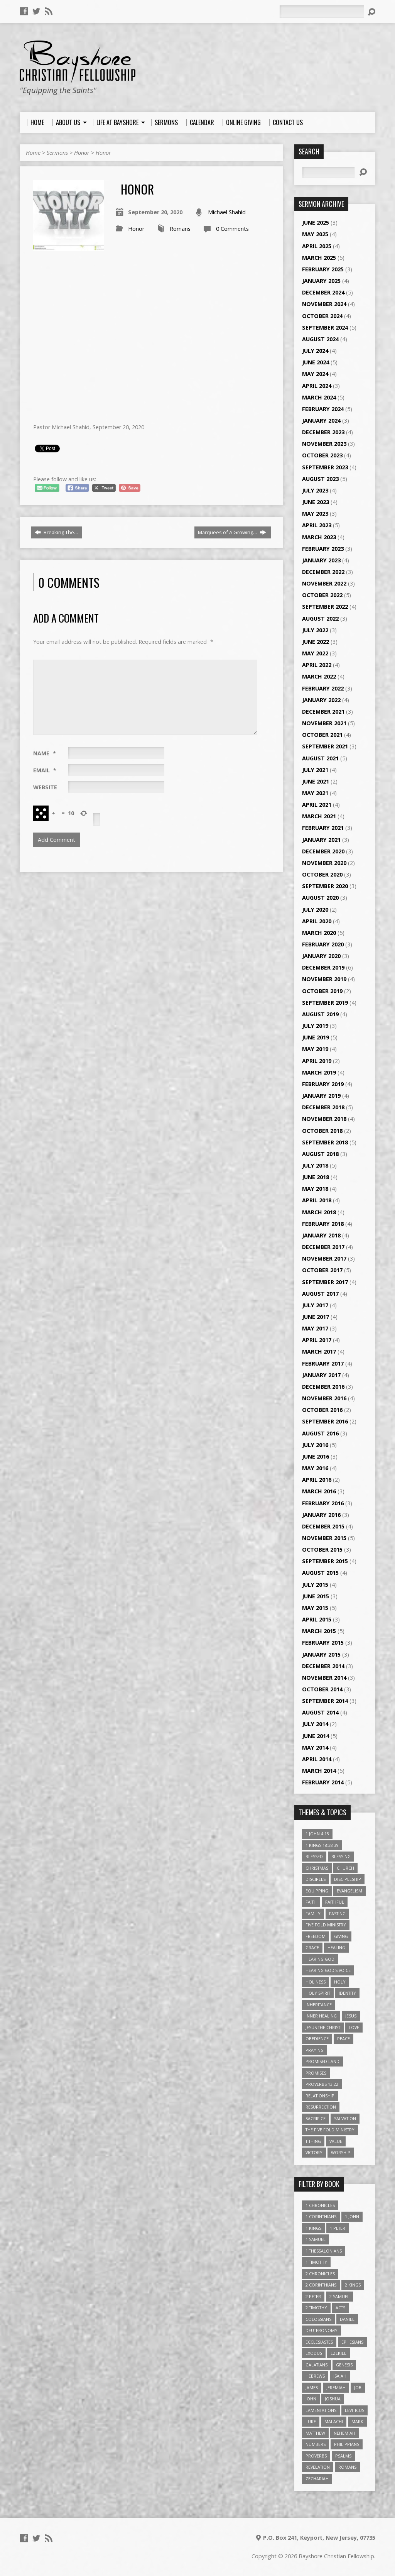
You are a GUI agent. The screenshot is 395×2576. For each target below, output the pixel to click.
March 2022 (319, 676)
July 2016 (315, 1445)
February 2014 (323, 1782)
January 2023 (321, 560)
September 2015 (325, 1561)
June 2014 (315, 1736)
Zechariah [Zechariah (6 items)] (317, 2478)
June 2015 (315, 1596)
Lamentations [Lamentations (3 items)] (321, 2410)
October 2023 (322, 455)
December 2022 (323, 571)
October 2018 (322, 1130)
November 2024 (324, 304)
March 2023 (319, 537)
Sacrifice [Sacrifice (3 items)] (316, 2118)
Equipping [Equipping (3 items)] (317, 1891)
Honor (81, 152)
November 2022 (324, 583)
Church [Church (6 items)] (345, 1868)
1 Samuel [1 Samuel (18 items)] (316, 2239)
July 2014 (315, 1724)
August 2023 (320, 478)
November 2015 (324, 1538)
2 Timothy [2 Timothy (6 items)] (316, 2307)
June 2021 (315, 781)
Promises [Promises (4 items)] (316, 2073)
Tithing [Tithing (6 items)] (313, 2141)
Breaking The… (56, 532)
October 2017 (322, 1270)
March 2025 (319, 257)
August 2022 (320, 618)
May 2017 (315, 1328)
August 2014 (320, 1712)
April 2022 (316, 665)
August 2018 (320, 1154)
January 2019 (321, 1095)
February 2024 (323, 409)
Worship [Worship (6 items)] (340, 2152)
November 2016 (324, 1398)
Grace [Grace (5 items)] (312, 1947)
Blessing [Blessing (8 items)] (341, 1856)
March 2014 (319, 1770)
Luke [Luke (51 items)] (311, 2421)
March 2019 (319, 1072)
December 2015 (323, 1526)
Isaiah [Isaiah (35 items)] (339, 2376)
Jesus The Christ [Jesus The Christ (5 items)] (323, 2027)
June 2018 (315, 1177)
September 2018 (325, 1142)
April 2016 (316, 1479)
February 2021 (323, 827)
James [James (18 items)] (312, 2387)
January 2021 (321, 839)
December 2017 (323, 1247)
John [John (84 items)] (311, 2399)
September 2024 (325, 327)
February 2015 (323, 1642)
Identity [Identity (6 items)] (347, 1993)
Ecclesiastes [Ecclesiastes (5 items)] (319, 2342)
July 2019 (315, 1025)
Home (33, 152)
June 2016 (315, 1456)
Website (45, 787)
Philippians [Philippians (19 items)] (346, 2444)
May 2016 (315, 1468)
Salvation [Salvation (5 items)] (345, 2118)
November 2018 (324, 1118)
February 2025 (323, 269)
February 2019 (323, 1084)
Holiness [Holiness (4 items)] (316, 1982)
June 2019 (315, 1037)
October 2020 (322, 874)
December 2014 (323, 1666)
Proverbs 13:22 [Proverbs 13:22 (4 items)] (322, 2084)
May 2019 (315, 1049)
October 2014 (322, 1689)
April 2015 (316, 1619)
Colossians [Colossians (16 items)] (318, 2319)
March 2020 (319, 932)
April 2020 (316, 921)
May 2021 (315, 793)
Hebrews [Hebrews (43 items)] (315, 2376)
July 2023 (315, 490)
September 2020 (325, 886)
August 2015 (320, 1572)
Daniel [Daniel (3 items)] (347, 2319)
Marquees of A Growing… (232, 532)
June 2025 (315, 222)
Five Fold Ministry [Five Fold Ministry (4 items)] (326, 1925)
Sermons (57, 152)
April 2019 (316, 1061)
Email (44, 770)
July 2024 (315, 350)
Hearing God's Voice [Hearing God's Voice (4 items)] (328, 1970)
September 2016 (325, 1421)
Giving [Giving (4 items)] (341, 1936)
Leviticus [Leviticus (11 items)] (354, 2410)
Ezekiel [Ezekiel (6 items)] (338, 2353)
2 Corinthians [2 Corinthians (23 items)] (321, 2285)
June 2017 (315, 1316)
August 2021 (320, 758)
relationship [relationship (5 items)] (320, 2096)
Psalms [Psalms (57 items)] (343, 2456)
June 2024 (315, 362)
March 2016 (319, 1491)
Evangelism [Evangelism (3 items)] (349, 1891)
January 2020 (321, 956)
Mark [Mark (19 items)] (357, 2421)
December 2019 (323, 967)
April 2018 (316, 1200)
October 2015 (322, 1549)
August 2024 (320, 339)
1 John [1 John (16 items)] (352, 2216)
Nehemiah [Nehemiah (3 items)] (344, 2433)
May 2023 (315, 513)
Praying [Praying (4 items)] (315, 2050)
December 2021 (323, 711)
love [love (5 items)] (354, 2027)
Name (44, 753)
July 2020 (315, 909)
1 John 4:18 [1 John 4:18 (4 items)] (317, 1833)
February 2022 (323, 688)
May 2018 (315, 1188)
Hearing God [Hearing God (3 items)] (320, 1959)
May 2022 (315, 653)
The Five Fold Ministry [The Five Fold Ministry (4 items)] (330, 2130)
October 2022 (322, 595)
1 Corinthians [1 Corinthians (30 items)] (321, 2216)
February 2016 (323, 1503)
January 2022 (321, 700)
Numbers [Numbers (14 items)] (316, 2444)
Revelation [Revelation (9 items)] (318, 2467)
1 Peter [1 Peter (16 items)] (337, 2228)
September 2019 (325, 1002)
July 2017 (315, 1305)
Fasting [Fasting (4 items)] (337, 1913)
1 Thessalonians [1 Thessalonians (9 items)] (324, 2251)
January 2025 (321, 280)
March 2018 (319, 1212)
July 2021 (315, 769)
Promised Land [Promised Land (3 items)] (322, 2061)
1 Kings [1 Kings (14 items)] (313, 2228)
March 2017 (319, 1351)
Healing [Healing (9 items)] (336, 1947)
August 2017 (320, 1293)
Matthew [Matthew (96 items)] (315, 2433)
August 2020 (320, 897)
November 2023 (324, 443)
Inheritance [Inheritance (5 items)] (319, 2004)
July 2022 (315, 630)
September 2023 (325, 467)
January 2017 (321, 1375)
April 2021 (316, 804)
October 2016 (322, 1409)
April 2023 (316, 525)
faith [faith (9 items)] (311, 1902)
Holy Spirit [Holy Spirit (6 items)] (318, 1993)
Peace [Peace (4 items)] (343, 2038)
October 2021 (322, 734)
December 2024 (323, 292)
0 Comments (232, 228)
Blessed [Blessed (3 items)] (314, 1856)
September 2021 (325, 746)
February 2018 (323, 1223)
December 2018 (323, 1107)
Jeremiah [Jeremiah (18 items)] (336, 2387)
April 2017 (316, 1340)
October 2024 (322, 316)
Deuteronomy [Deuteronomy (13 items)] (322, 2330)
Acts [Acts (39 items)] (340, 2307)
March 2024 (319, 397)
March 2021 (319, 816)
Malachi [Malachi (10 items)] (333, 2421)
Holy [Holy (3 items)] (340, 1982)
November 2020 (324, 863)
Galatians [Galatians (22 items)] (316, 2365)
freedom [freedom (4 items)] (316, 1936)
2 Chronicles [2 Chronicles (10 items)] (320, 2273)
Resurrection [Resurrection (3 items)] (321, 2107)
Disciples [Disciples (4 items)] (316, 1879)
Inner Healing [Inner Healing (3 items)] (321, 2016)
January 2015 (321, 1654)
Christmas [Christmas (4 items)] (317, 1868)
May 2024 (315, 373)
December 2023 (323, 432)
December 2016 (323, 1386)
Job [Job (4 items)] (357, 2387)
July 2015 (315, 1584)
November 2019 (324, 979)
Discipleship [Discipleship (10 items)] (347, 1879)
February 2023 (323, 548)
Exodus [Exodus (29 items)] (314, 2353)
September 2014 (325, 1700)
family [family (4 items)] (313, 1913)
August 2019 (320, 1014)
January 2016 (321, 1514)
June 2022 (315, 641)
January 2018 (321, 1235)
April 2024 (316, 385)
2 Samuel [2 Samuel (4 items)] (339, 2296)
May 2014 (315, 1747)
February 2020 (323, 944)
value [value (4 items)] (335, 2141)
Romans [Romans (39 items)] (347, 2467)
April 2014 (316, 1759)
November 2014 (324, 1677)
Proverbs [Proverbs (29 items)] (316, 2456)
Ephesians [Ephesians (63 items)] (352, 2342)
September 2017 (325, 1282)
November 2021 (324, 723)
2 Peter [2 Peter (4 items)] (313, 2296)
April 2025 (316, 246)
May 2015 (315, 1607)
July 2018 (315, 1165)
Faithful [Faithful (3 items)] (334, 1902)
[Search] (321, 11)
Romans (180, 228)
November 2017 (324, 1258)
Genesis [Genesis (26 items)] (344, 2365)
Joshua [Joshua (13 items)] (333, 2399)
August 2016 (320, 1433)
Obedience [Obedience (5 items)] (317, 2038)
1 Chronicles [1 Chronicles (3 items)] (320, 2205)
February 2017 (323, 1363)
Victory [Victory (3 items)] (314, 2152)
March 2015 (319, 1631)
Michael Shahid (227, 212)
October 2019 (322, 991)
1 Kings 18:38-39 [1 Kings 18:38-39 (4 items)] (322, 1845)
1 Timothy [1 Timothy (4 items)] (316, 2262)
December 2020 (323, 851)
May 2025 (315, 234)
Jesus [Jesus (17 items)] (350, 2016)
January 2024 (321, 420)
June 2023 (315, 502)
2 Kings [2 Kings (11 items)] (353, 2285)
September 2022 (325, 606)
